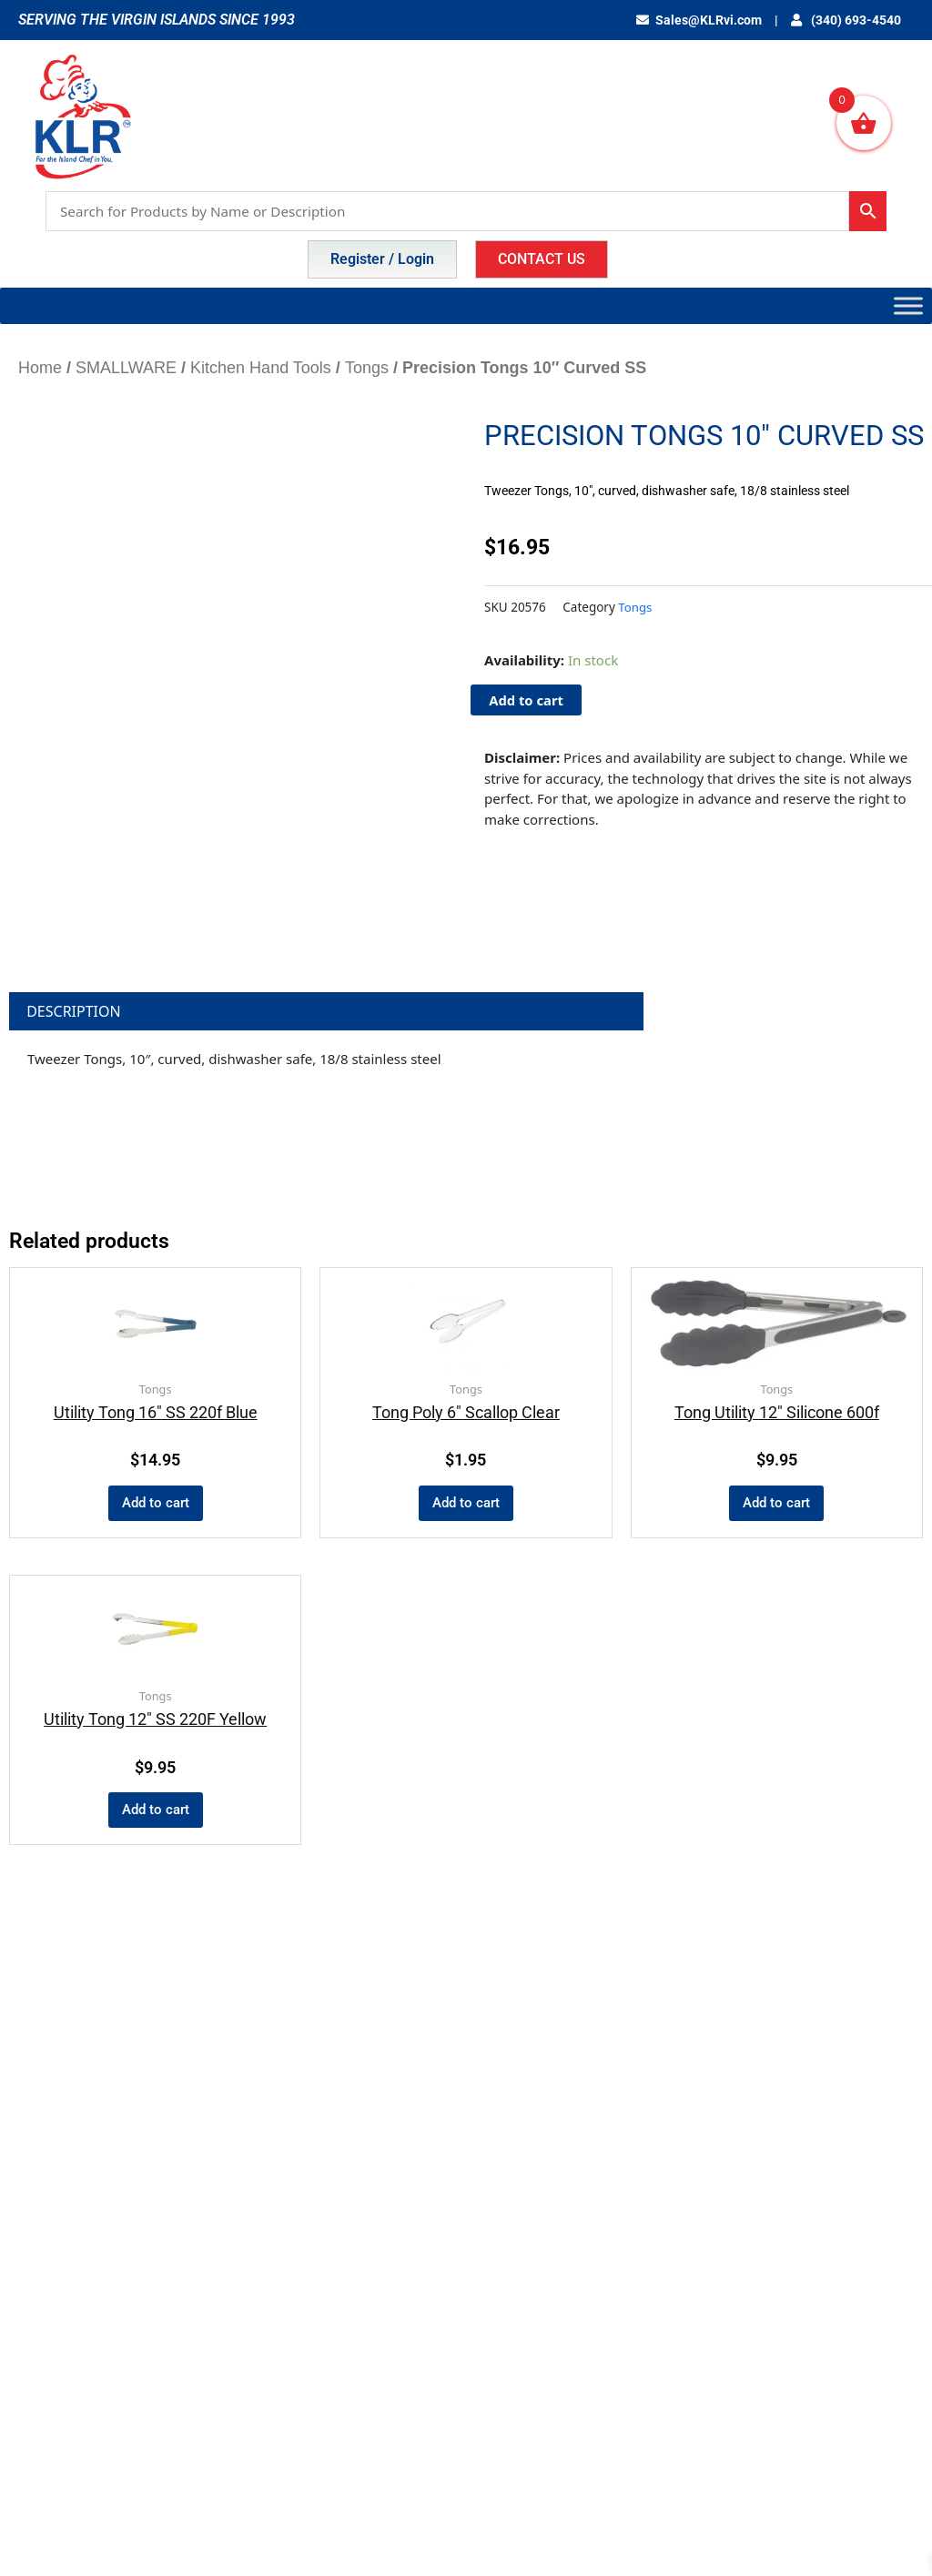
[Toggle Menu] (908, 305)
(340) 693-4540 (850, 20)
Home (40, 368)
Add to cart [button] (155, 1504)
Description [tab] (73, 1011)
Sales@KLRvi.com (709, 20)
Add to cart (526, 700)
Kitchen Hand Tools (260, 368)
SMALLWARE (126, 368)
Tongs (367, 368)
